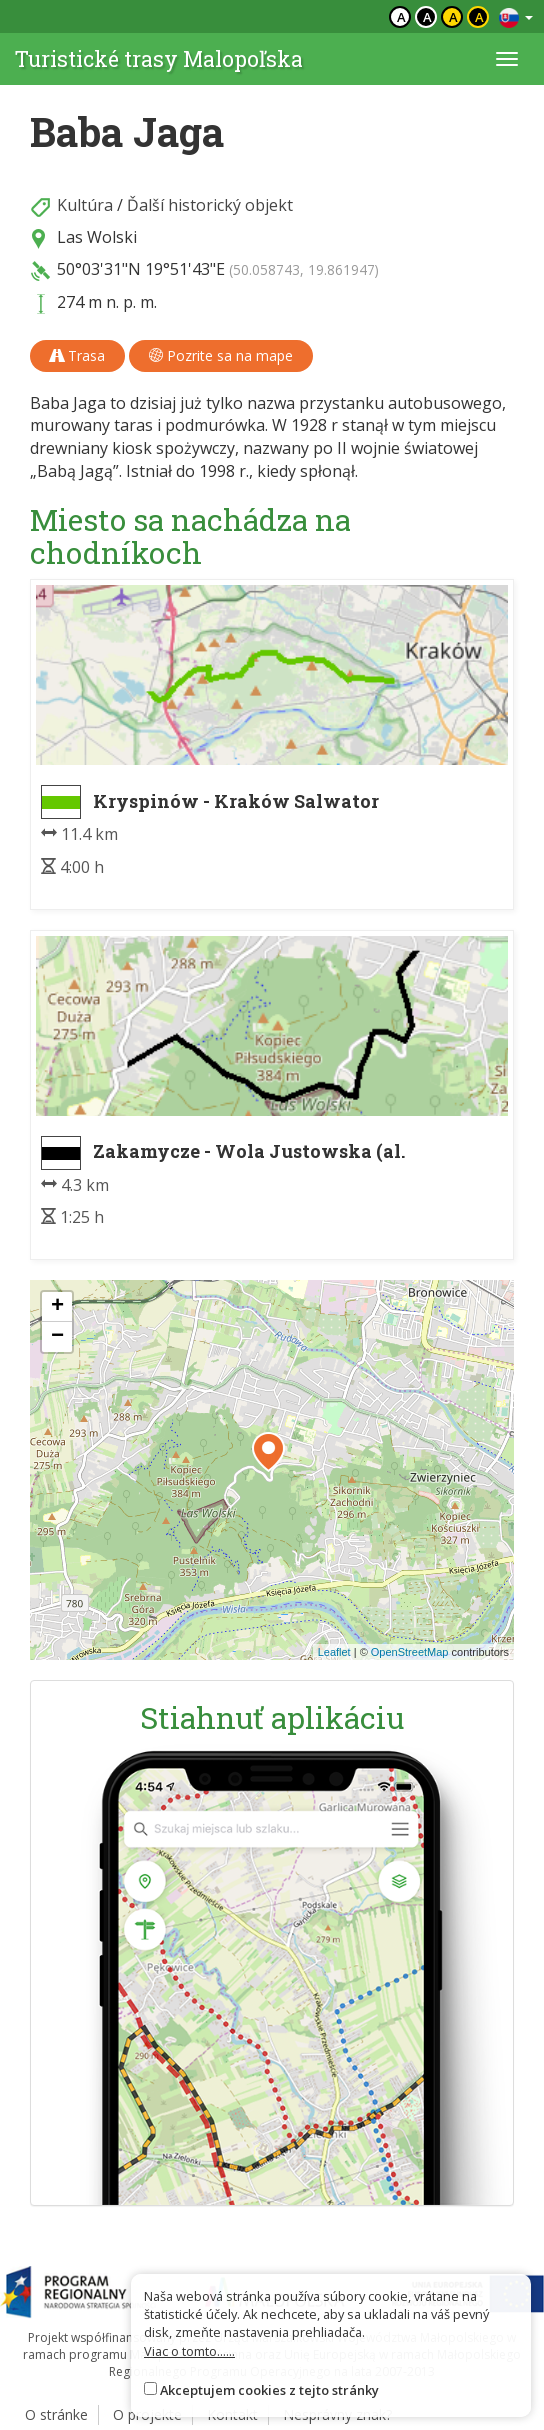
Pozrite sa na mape (221, 355)
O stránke (56, 2414)
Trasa (77, 355)
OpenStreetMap (410, 1652)
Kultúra (85, 205)
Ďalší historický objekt (210, 205)
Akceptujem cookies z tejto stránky (269, 2390)
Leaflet (334, 1652)
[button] (268, 1452)
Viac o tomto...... (189, 2351)
